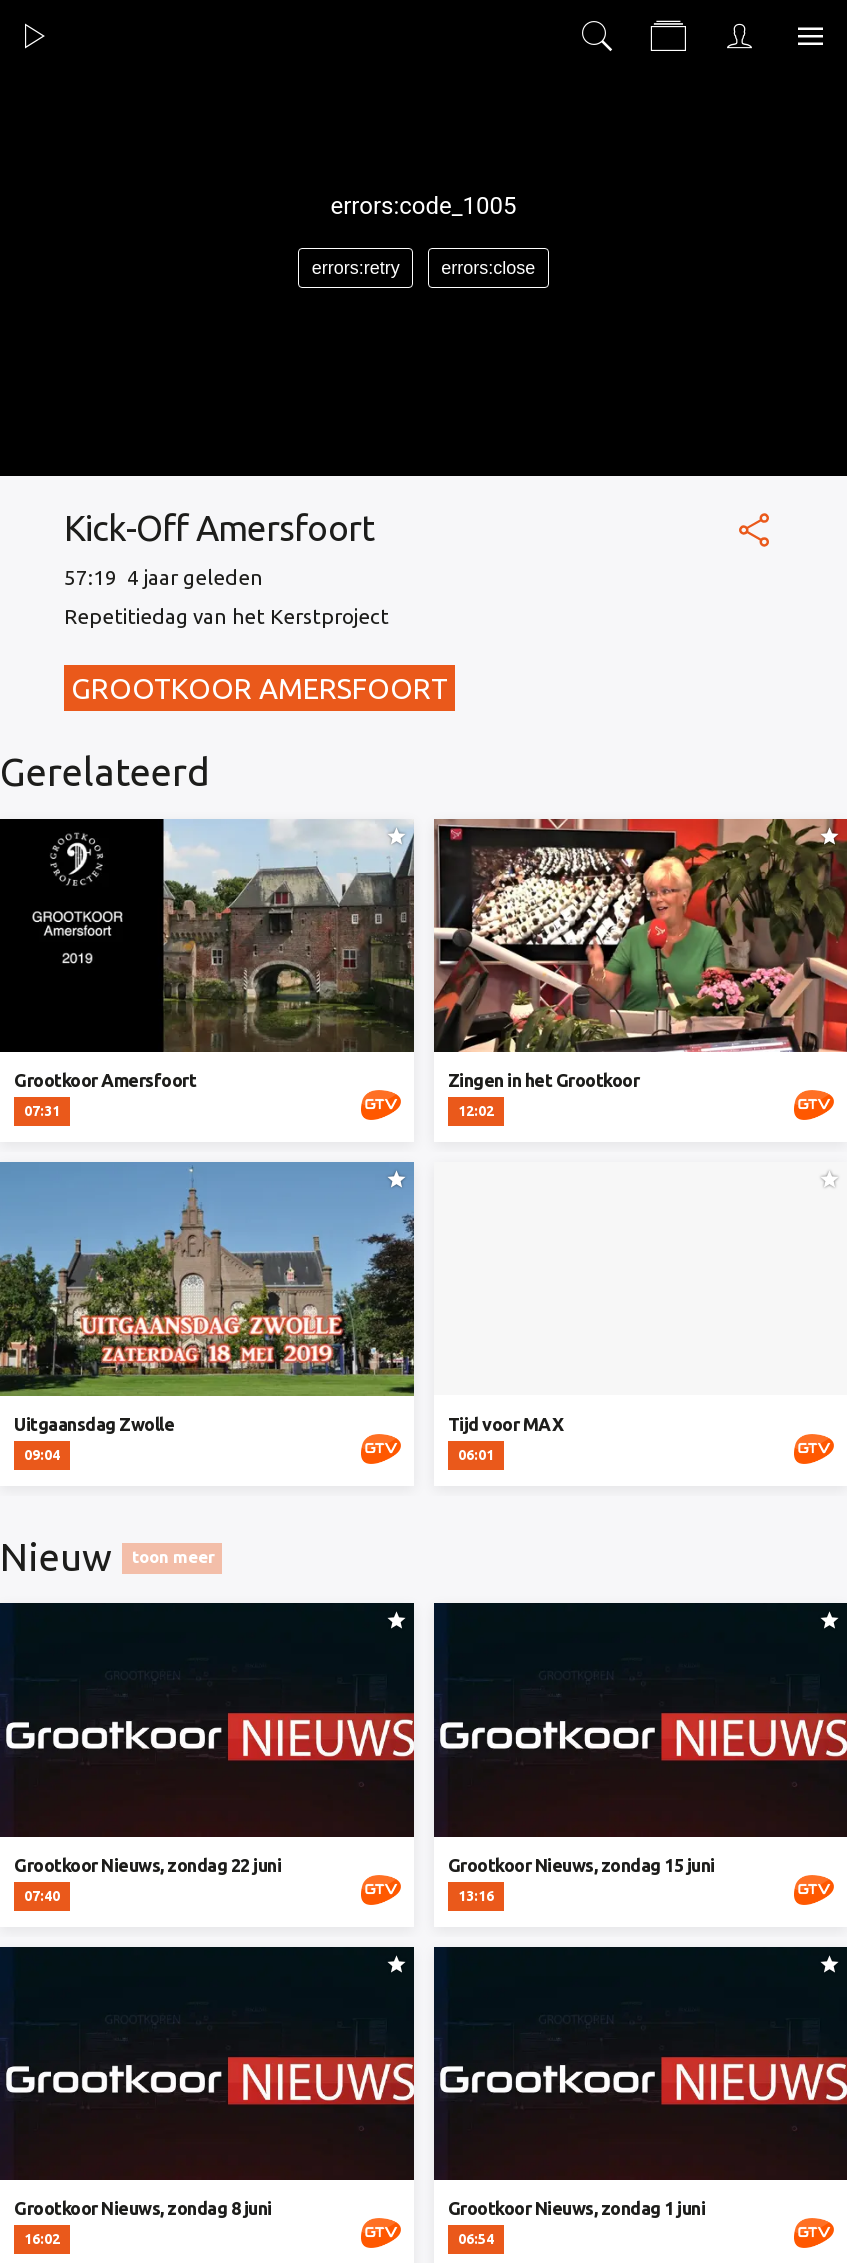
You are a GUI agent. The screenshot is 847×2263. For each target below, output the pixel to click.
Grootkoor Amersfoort (259, 688)
